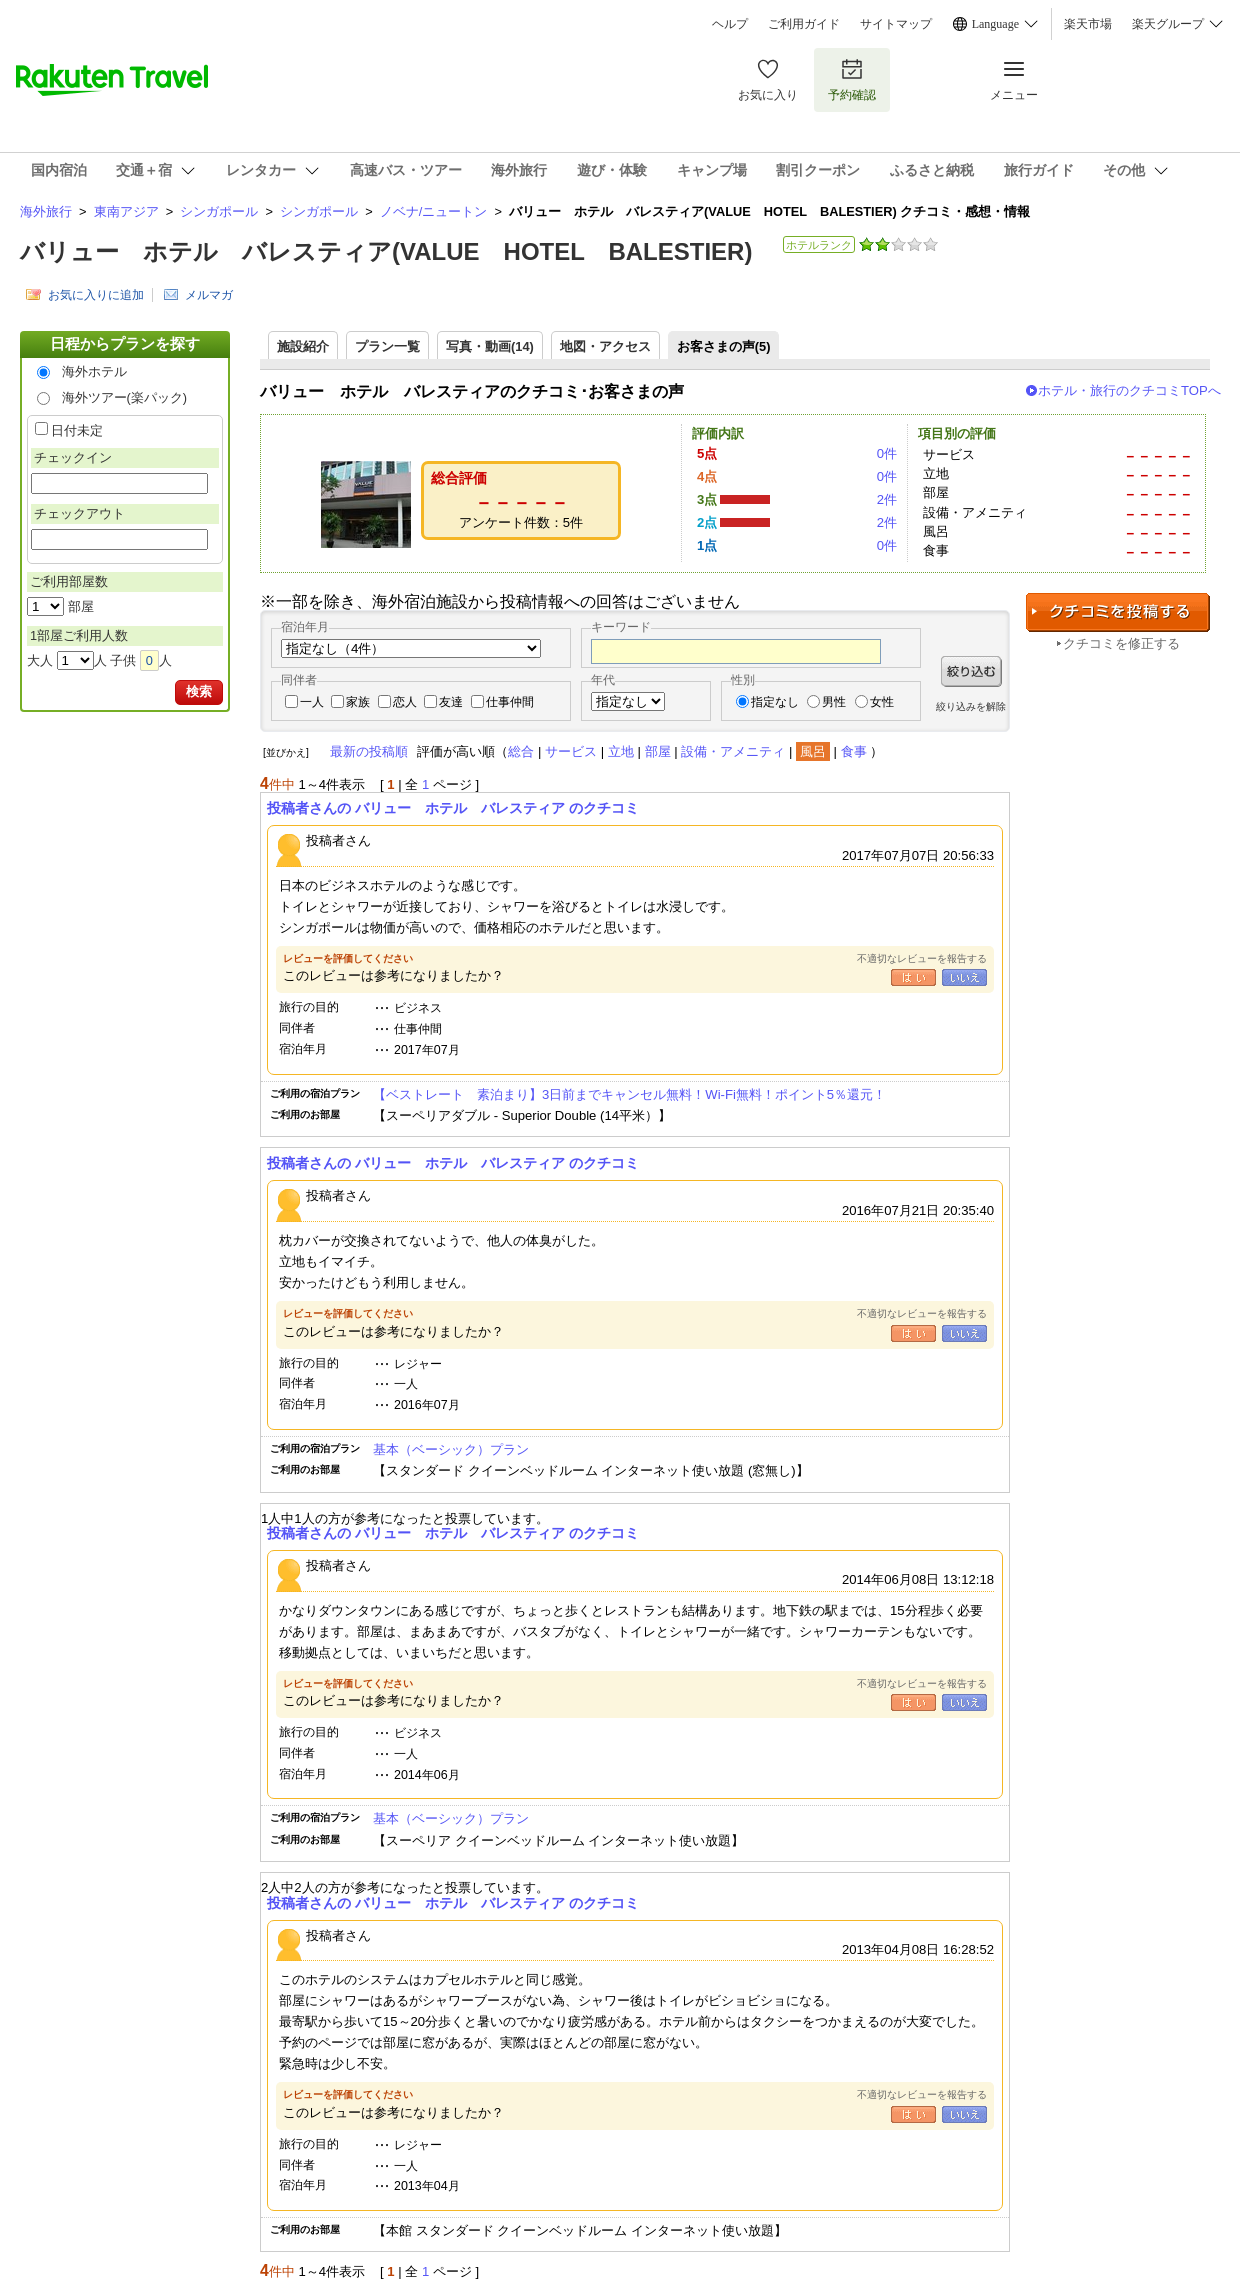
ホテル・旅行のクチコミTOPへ (1129, 390)
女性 (882, 702)
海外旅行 (46, 211)
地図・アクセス (605, 346)
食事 (854, 751)
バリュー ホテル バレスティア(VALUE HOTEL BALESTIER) (386, 251)
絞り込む (971, 671)
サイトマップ (896, 24)
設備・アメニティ (733, 751)
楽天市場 (1088, 24)
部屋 (658, 751)
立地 (621, 751)
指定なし (775, 702)
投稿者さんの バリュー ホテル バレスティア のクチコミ (453, 808)
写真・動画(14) (490, 346)
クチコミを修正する (1121, 643)
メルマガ (209, 295)
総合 (521, 751)
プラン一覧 (387, 346)
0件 (887, 453)
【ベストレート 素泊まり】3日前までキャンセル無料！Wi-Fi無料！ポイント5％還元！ (629, 1094)
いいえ (964, 977)
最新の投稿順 (369, 751)
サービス (571, 751)
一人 (312, 702)
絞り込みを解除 (971, 706)
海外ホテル (94, 371)
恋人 (405, 702)
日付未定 (77, 430)
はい (913, 977)
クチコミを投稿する (1118, 612)
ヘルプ (730, 24)
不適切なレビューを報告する (922, 958)
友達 (451, 702)
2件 (887, 499)
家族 (358, 702)
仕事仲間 (510, 702)
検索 (199, 691)
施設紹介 (303, 346)
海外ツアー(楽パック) (125, 397)
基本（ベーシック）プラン (451, 1449)
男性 (834, 702)
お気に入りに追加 (96, 295)
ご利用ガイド (804, 24)
